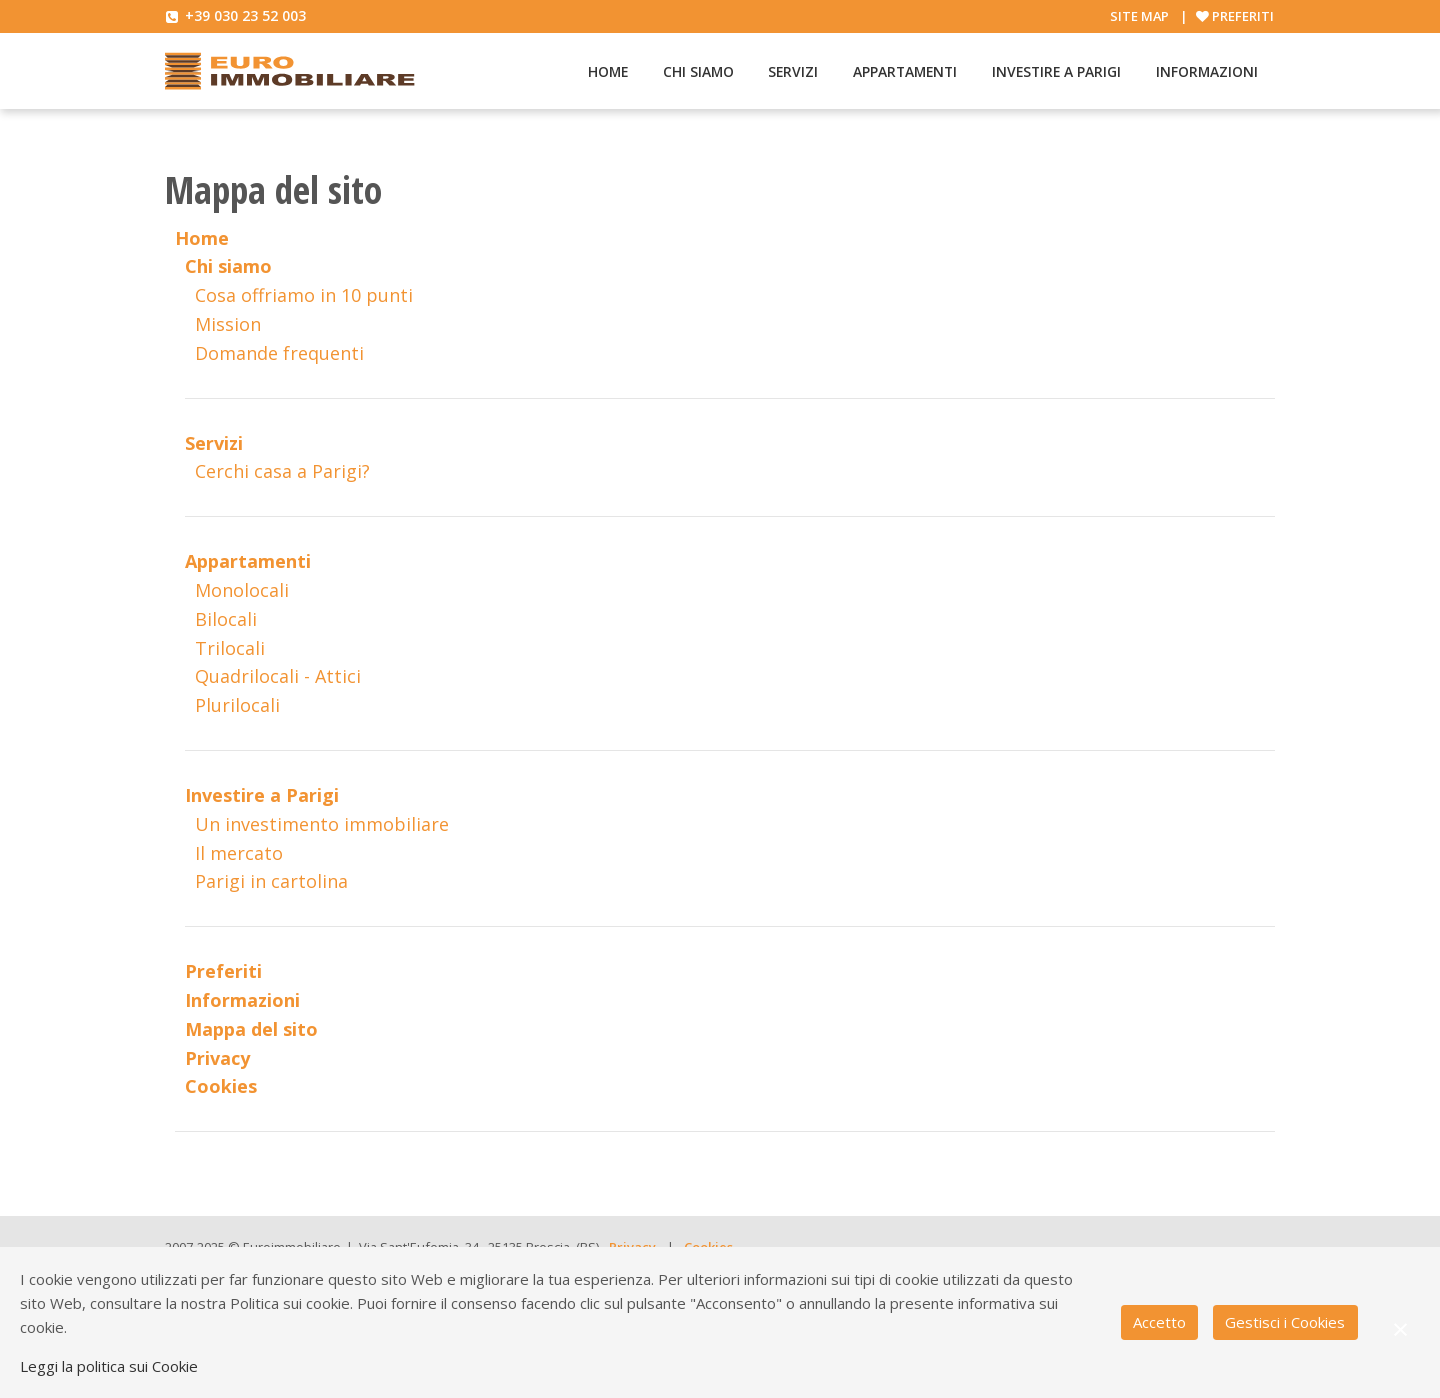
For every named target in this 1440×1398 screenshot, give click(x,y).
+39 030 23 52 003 (245, 15)
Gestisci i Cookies (1285, 1322)
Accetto (1159, 1322)
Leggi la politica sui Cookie (109, 1366)
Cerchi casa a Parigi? (282, 471)
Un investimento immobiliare (322, 824)
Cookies (221, 1086)
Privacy (217, 1058)
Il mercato (239, 853)
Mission (228, 324)
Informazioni (1207, 71)
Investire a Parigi (1056, 71)
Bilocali (226, 619)
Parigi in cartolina (271, 881)
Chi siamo (698, 71)
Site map (1139, 16)
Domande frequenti (279, 353)
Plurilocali (237, 705)
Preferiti (1243, 16)
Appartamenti (905, 71)
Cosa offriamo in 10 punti (304, 295)
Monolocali (242, 590)
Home (608, 71)
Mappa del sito (251, 1029)
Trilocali (230, 648)
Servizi (793, 71)
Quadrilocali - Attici (278, 676)
